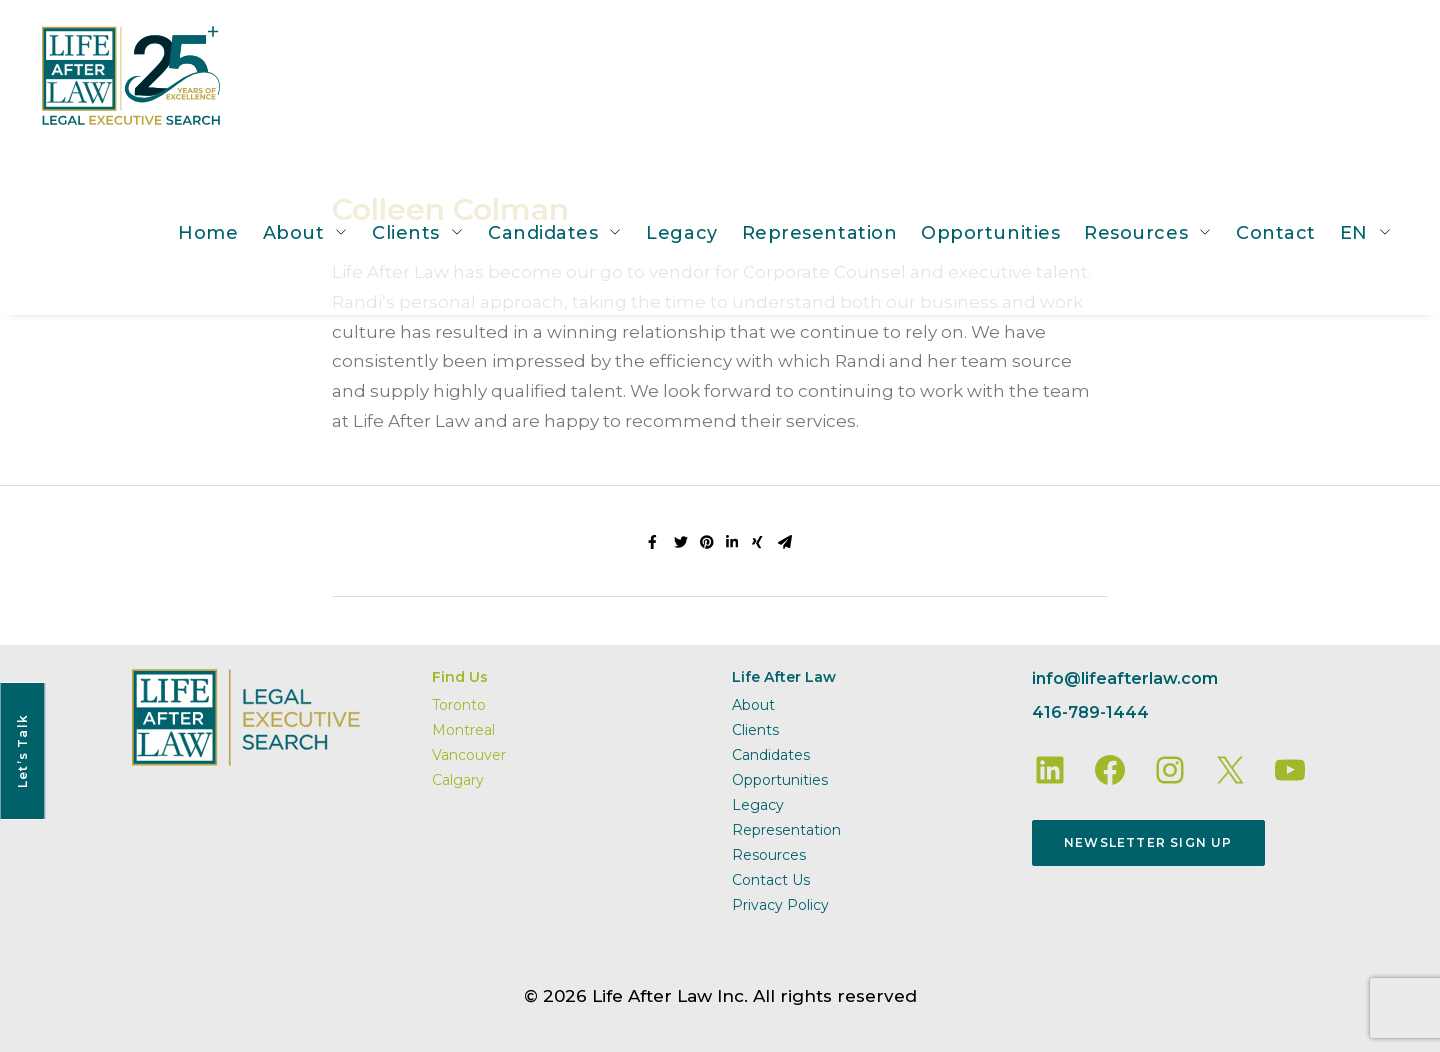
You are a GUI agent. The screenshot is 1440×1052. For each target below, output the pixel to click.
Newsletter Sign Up (1148, 842)
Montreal (463, 730)
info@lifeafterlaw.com (1125, 678)
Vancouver (469, 755)
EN (1354, 233)
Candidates (543, 233)
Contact (1276, 233)
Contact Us (771, 880)
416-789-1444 (1090, 712)
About (294, 233)
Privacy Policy (780, 905)
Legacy (681, 233)
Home (208, 233)
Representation (820, 233)
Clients (406, 233)
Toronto (459, 705)
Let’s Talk (22, 751)
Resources (1136, 233)
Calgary (458, 780)
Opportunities (990, 233)
